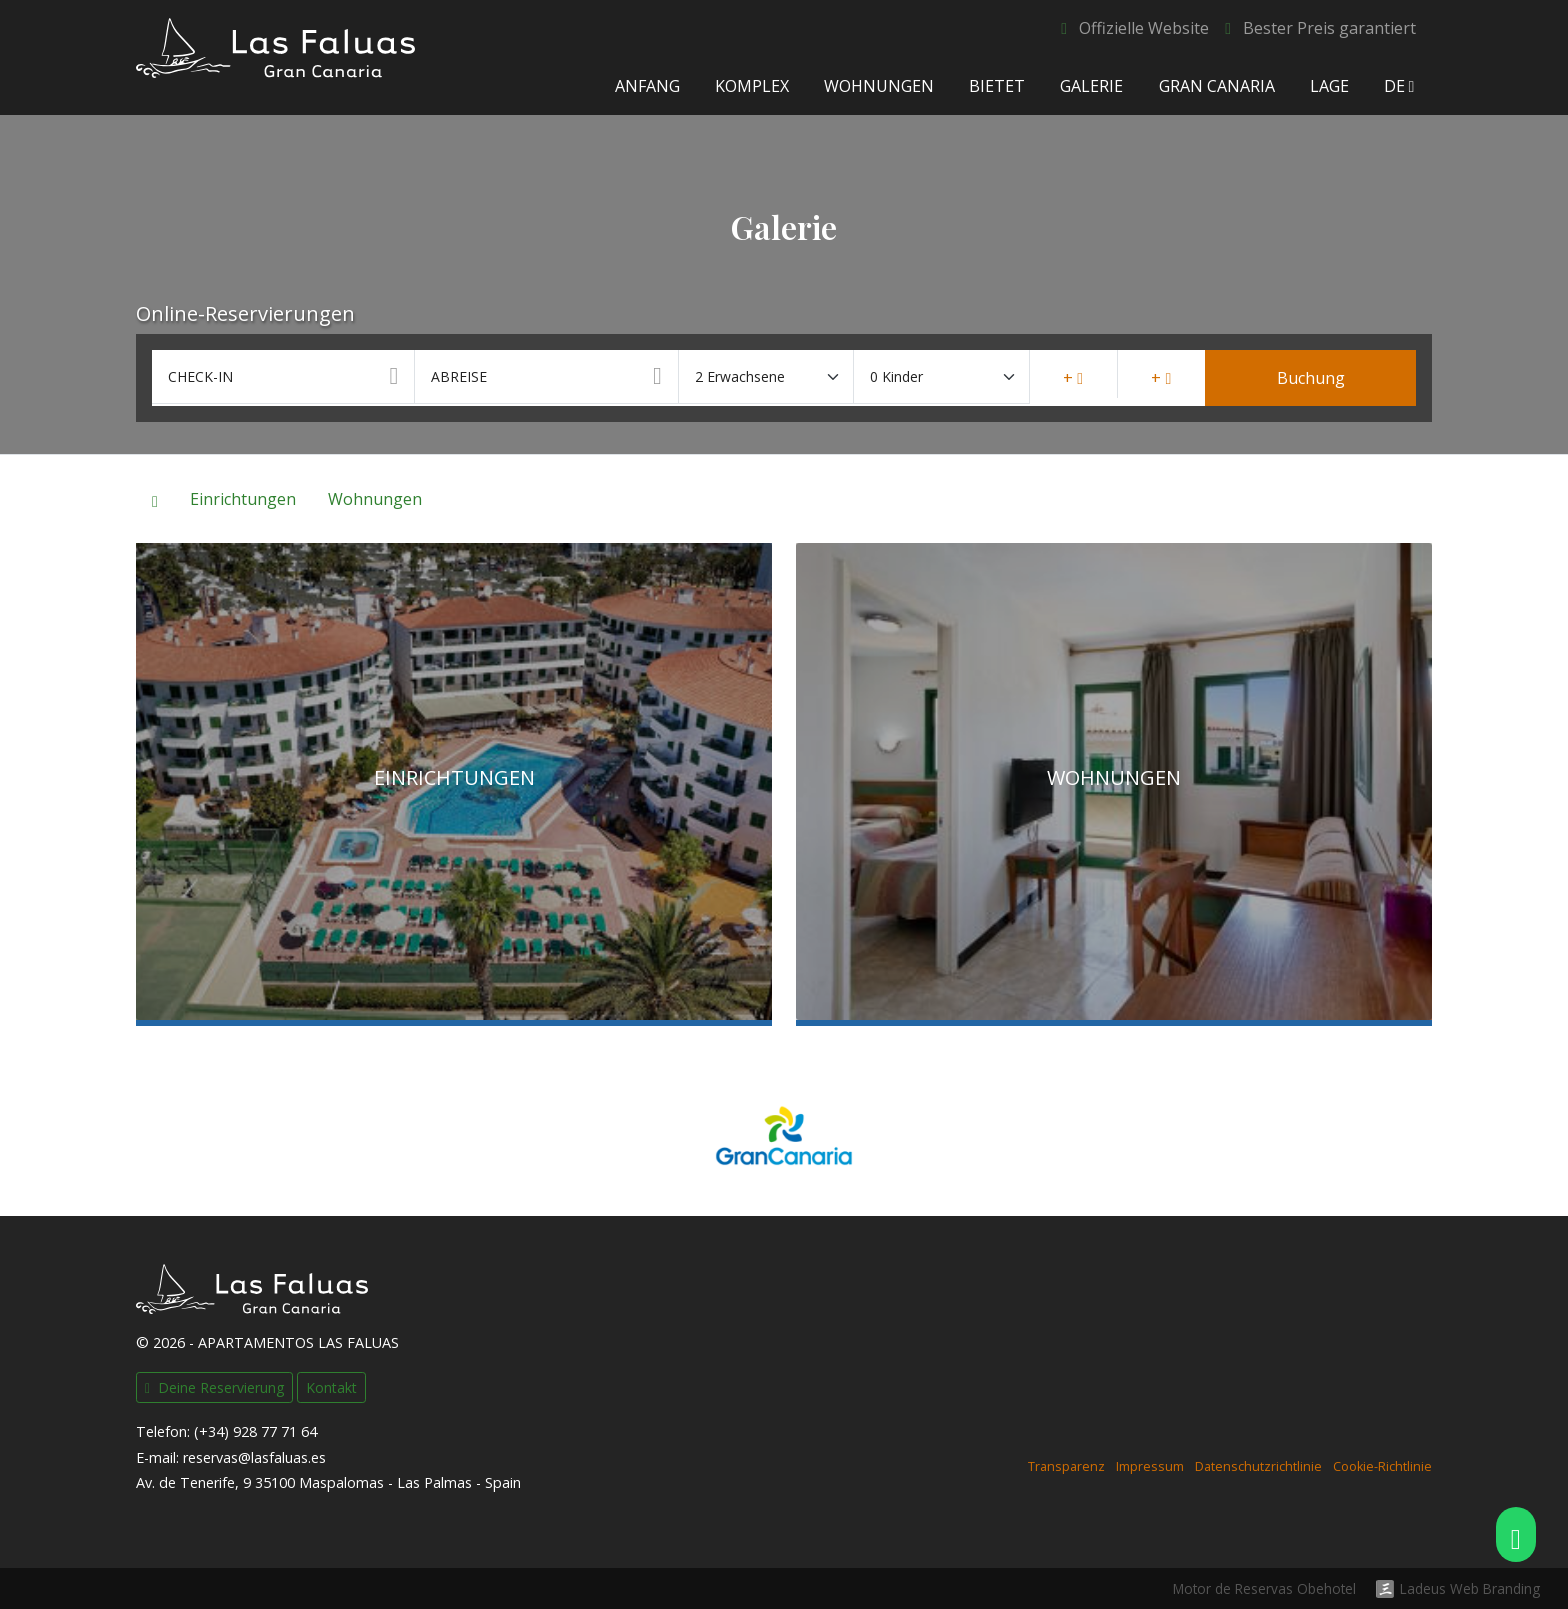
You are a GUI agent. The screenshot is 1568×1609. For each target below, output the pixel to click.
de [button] (1399, 86)
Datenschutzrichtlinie (1258, 1466)
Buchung (1311, 378)
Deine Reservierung (214, 1387)
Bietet (997, 86)
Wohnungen (879, 86)
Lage (1328, 86)
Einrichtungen (243, 499)
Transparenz (1066, 1466)
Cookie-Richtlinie (1382, 1466)
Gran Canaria (1216, 86)
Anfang (646, 86)
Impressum (1150, 1466)
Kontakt (331, 1387)
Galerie (1091, 86)
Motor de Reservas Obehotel (1264, 1588)
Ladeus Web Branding (1470, 1589)
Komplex (751, 86)
